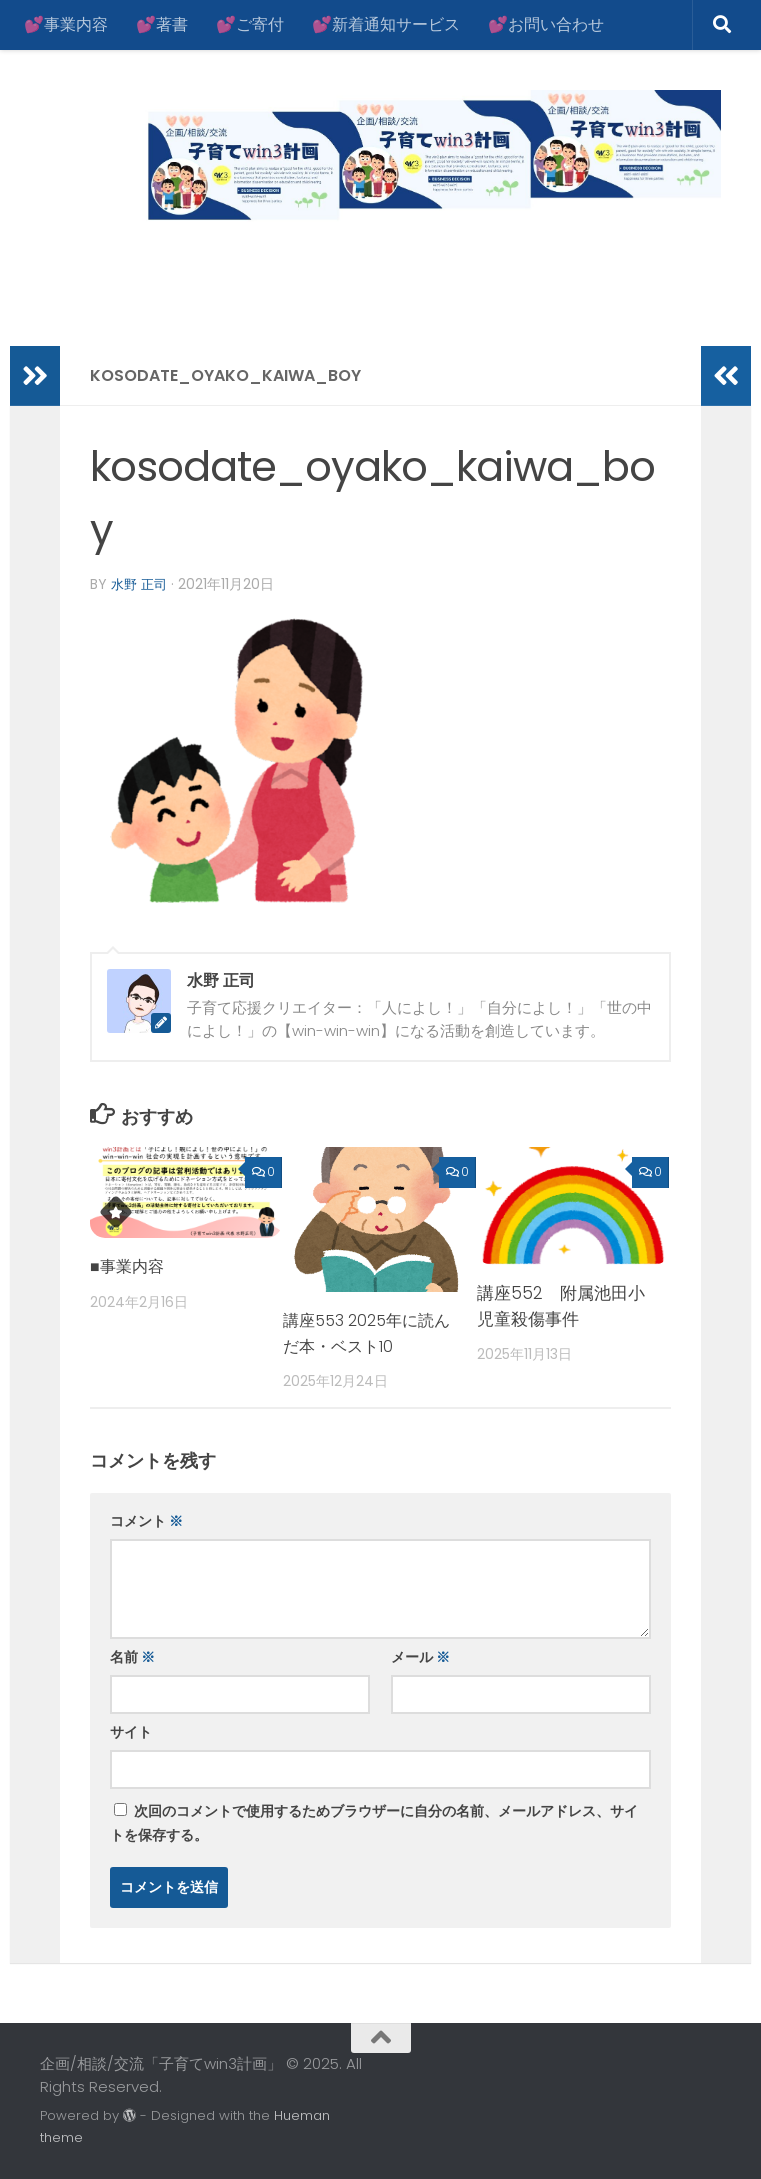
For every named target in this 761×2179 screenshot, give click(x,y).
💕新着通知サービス (386, 24)
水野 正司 (141, 584)
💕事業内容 (66, 24)
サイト (131, 1731)
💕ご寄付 (250, 24)
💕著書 (162, 24)
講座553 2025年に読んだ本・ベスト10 (364, 1332)
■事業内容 (129, 1265)
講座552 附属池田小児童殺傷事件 (561, 1305)
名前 (132, 1656)
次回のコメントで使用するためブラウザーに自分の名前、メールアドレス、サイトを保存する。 (374, 1822)
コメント (146, 1520)
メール (420, 1656)
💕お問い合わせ (546, 24)
